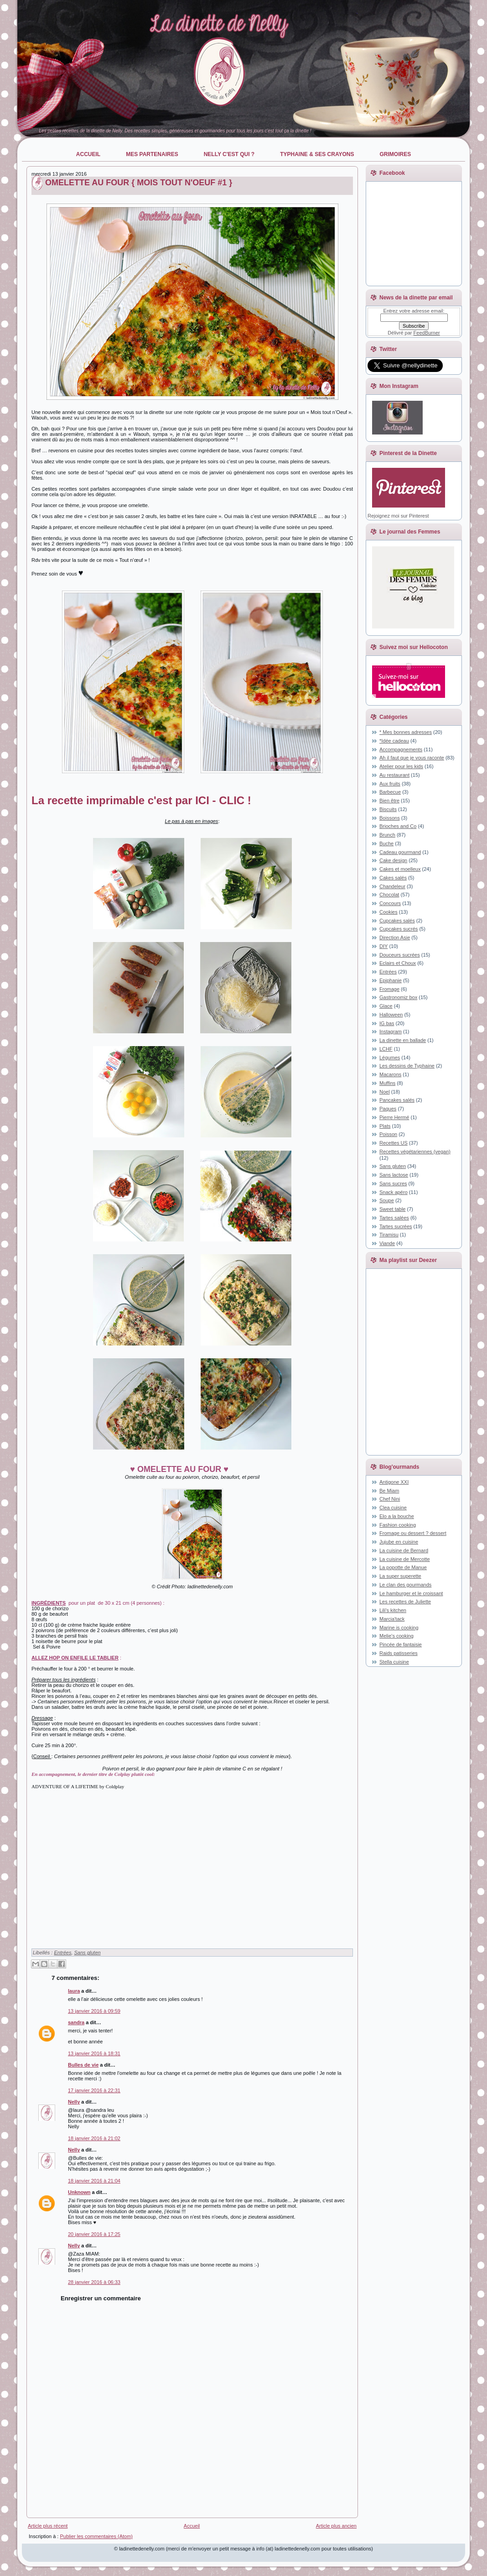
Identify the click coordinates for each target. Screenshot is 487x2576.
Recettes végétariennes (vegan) (415, 1151)
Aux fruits (389, 783)
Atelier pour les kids (401, 766)
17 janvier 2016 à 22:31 (94, 2090)
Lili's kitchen (392, 1610)
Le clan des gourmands (405, 1584)
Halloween (391, 1014)
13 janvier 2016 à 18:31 (94, 2053)
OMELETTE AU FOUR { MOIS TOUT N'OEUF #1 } (138, 182)
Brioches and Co (397, 826)
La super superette (400, 1576)
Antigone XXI (394, 1482)
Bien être (389, 800)
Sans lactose (393, 1175)
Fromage (389, 989)
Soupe (386, 1200)
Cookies (388, 912)
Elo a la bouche (396, 1516)
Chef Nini (389, 1499)
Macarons (390, 1074)
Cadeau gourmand (400, 852)
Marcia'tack (391, 1619)
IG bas (386, 1023)
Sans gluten (87, 1952)
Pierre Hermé (394, 1117)
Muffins (387, 1083)
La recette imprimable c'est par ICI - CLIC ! (141, 800)
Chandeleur (392, 886)
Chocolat (389, 894)
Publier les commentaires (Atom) (96, 2536)
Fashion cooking (397, 1525)
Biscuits (388, 809)
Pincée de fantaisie (400, 1644)
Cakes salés (393, 877)
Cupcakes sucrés (398, 929)
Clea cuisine (393, 1507)
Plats (384, 1126)
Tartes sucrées (395, 1226)
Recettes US (393, 1143)
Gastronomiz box (398, 997)
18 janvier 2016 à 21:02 (94, 2138)
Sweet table (392, 1209)
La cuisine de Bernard (403, 1550)
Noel (384, 1091)
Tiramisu (389, 1234)
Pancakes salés (396, 1100)
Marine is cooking (399, 1627)
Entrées (62, 1952)
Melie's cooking (396, 1636)
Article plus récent (47, 2526)
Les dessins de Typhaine (407, 1065)
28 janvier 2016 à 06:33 (94, 2282)
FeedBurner (427, 332)
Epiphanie (390, 980)
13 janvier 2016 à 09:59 (94, 2011)
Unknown (79, 2192)
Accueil (192, 2526)
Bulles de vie (83, 2065)
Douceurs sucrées (399, 955)
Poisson (388, 1134)
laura (74, 1991)
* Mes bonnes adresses (405, 732)
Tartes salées (394, 1217)
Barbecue (390, 792)
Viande (387, 1243)
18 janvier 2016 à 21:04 (94, 2180)
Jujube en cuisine (398, 1542)
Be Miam (389, 1490)
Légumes (389, 1057)
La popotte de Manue (403, 1567)
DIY (383, 946)
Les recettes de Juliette (405, 1601)
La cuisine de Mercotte (404, 1559)
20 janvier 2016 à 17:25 (94, 2234)
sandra (76, 2022)
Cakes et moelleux (400, 869)
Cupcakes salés (397, 920)
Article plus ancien (336, 2526)
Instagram (390, 1031)
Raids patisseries (398, 1653)
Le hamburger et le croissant (411, 1593)
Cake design (393, 860)
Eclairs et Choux (397, 963)
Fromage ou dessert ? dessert (412, 1533)
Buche (386, 843)
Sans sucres (393, 1183)
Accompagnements (400, 749)
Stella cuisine (394, 1662)
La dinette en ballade (402, 1040)
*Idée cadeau (394, 740)
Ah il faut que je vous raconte (411, 757)
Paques (387, 1108)
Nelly (74, 2102)
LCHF (386, 1049)
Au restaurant (394, 775)
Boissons (389, 818)
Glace (386, 1006)
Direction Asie (394, 937)
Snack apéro (393, 1192)
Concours (390, 903)
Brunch (387, 835)
